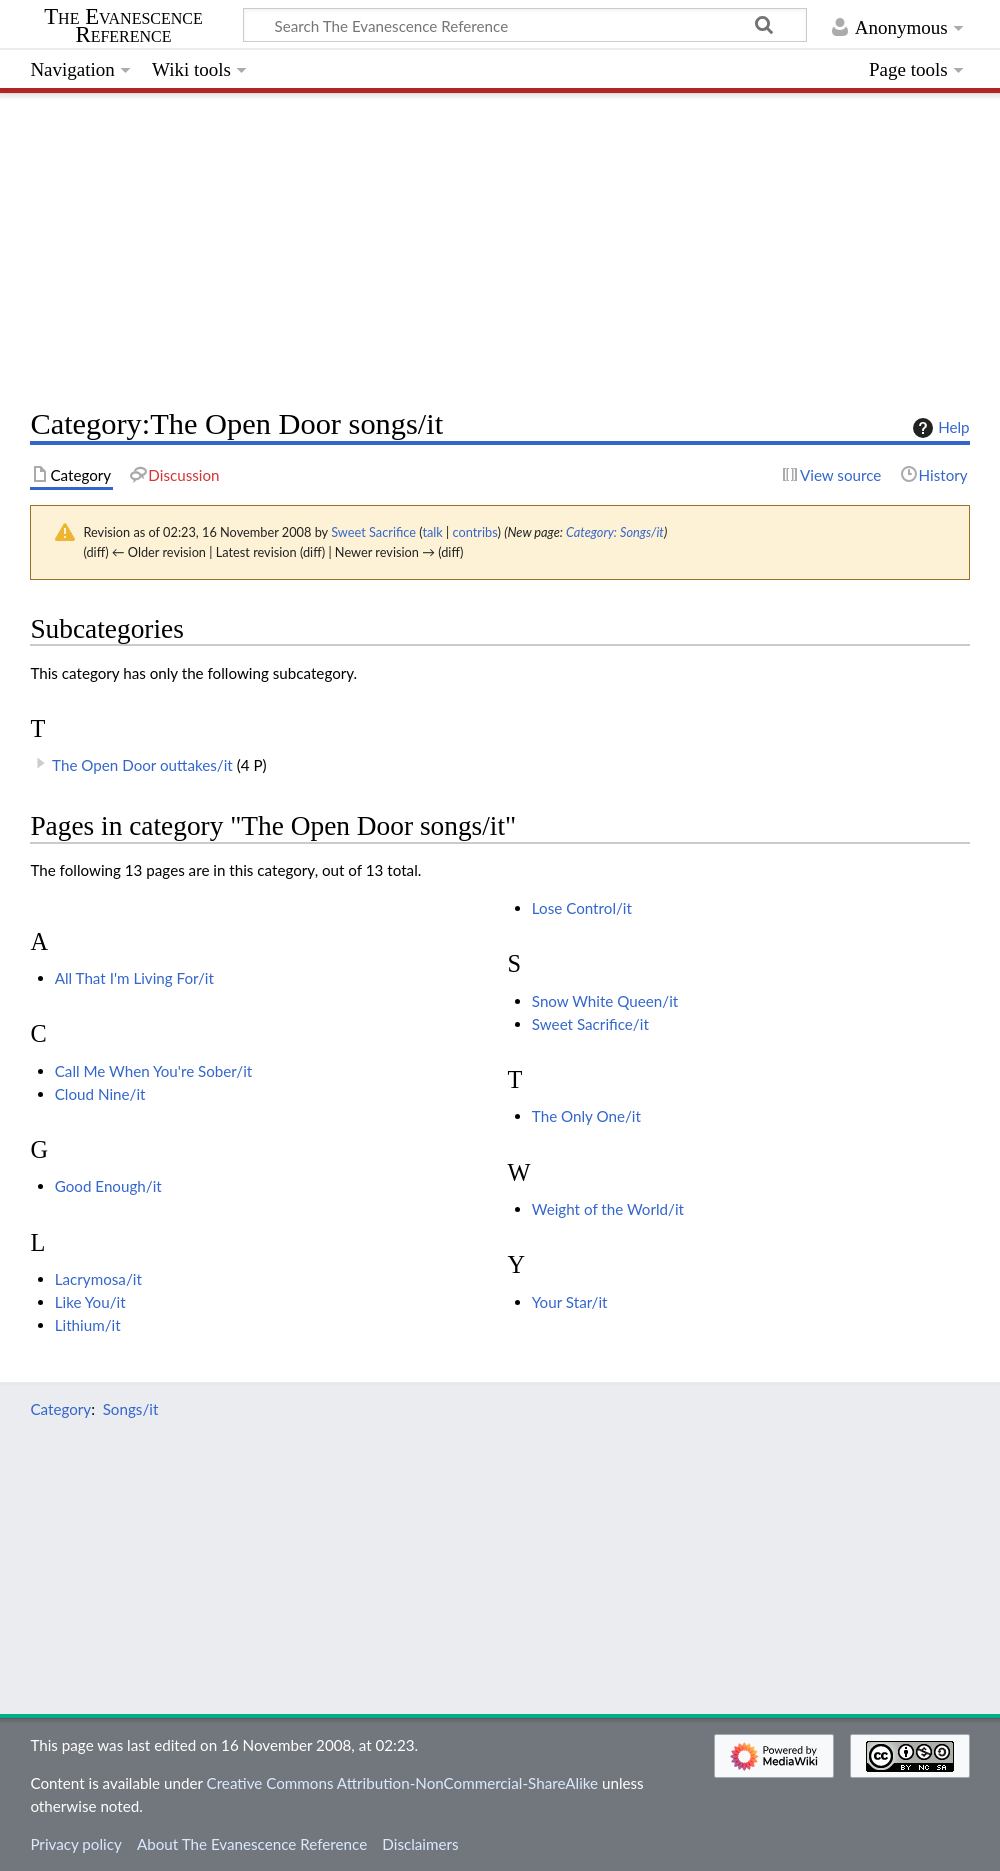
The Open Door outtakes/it (142, 765)
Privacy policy (75, 1844)
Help (938, 428)
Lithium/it (88, 1325)
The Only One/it (586, 1116)
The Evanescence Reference (123, 26)
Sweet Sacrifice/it (590, 1024)
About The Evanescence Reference (252, 1844)
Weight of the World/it (608, 1209)
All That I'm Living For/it (134, 978)
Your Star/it (570, 1302)
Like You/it (90, 1302)
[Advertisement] (499, 245)
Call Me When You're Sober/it (154, 1071)
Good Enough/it (108, 1186)
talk (432, 532)
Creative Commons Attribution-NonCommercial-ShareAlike (403, 1783)
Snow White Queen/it (605, 1001)
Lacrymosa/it (98, 1279)
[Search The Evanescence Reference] (525, 25)
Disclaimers (420, 1844)
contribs (475, 532)
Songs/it (131, 1409)
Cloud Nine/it (100, 1094)
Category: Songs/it (615, 532)
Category (60, 1409)
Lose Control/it (582, 908)
